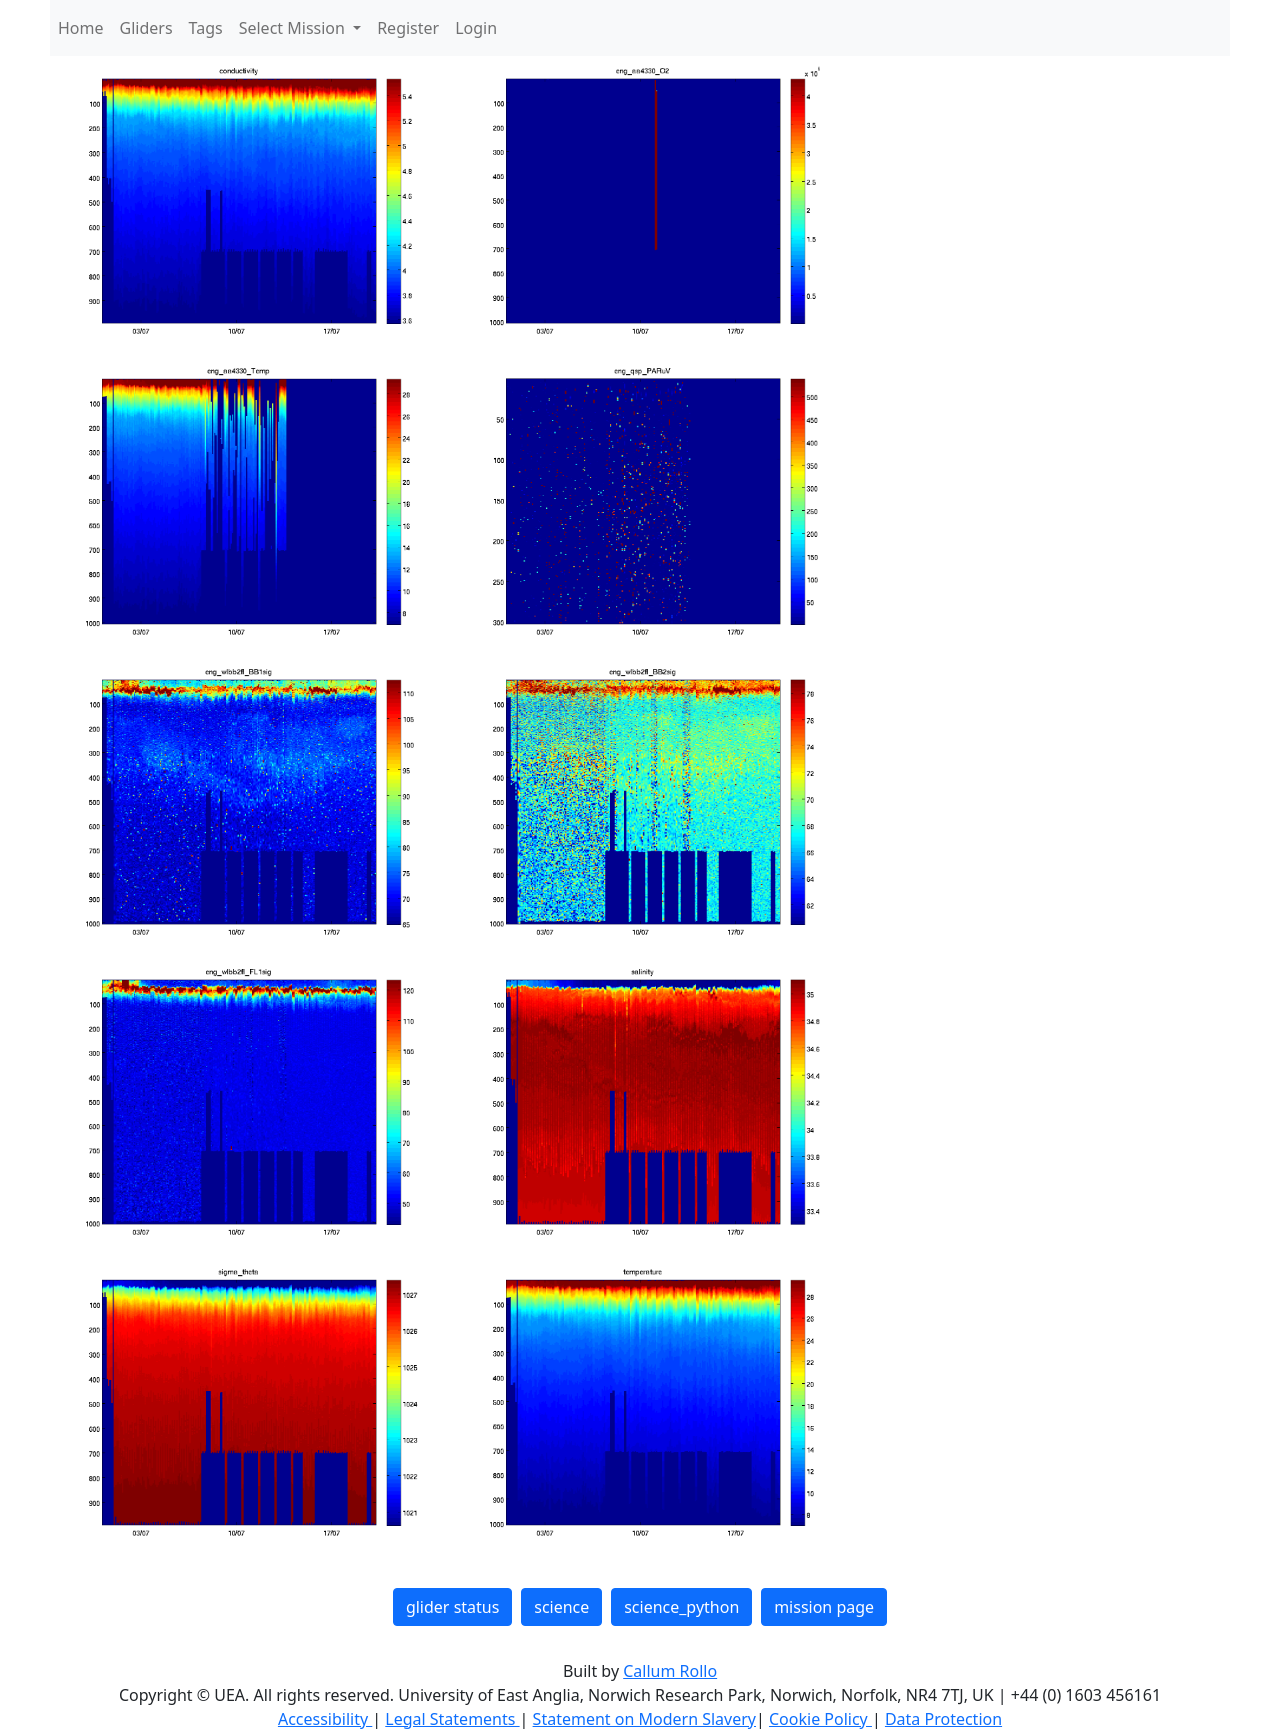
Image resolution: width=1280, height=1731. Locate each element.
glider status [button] (452, 1607)
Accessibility (325, 1719)
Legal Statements (452, 1719)
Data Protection (943, 1719)
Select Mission (294, 28)
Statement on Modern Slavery (644, 1719)
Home (81, 28)
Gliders (146, 28)
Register (408, 28)
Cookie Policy (820, 1719)
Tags (206, 28)
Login (476, 28)
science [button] (561, 1607)
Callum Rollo (670, 1671)
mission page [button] (824, 1607)
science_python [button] (681, 1607)
